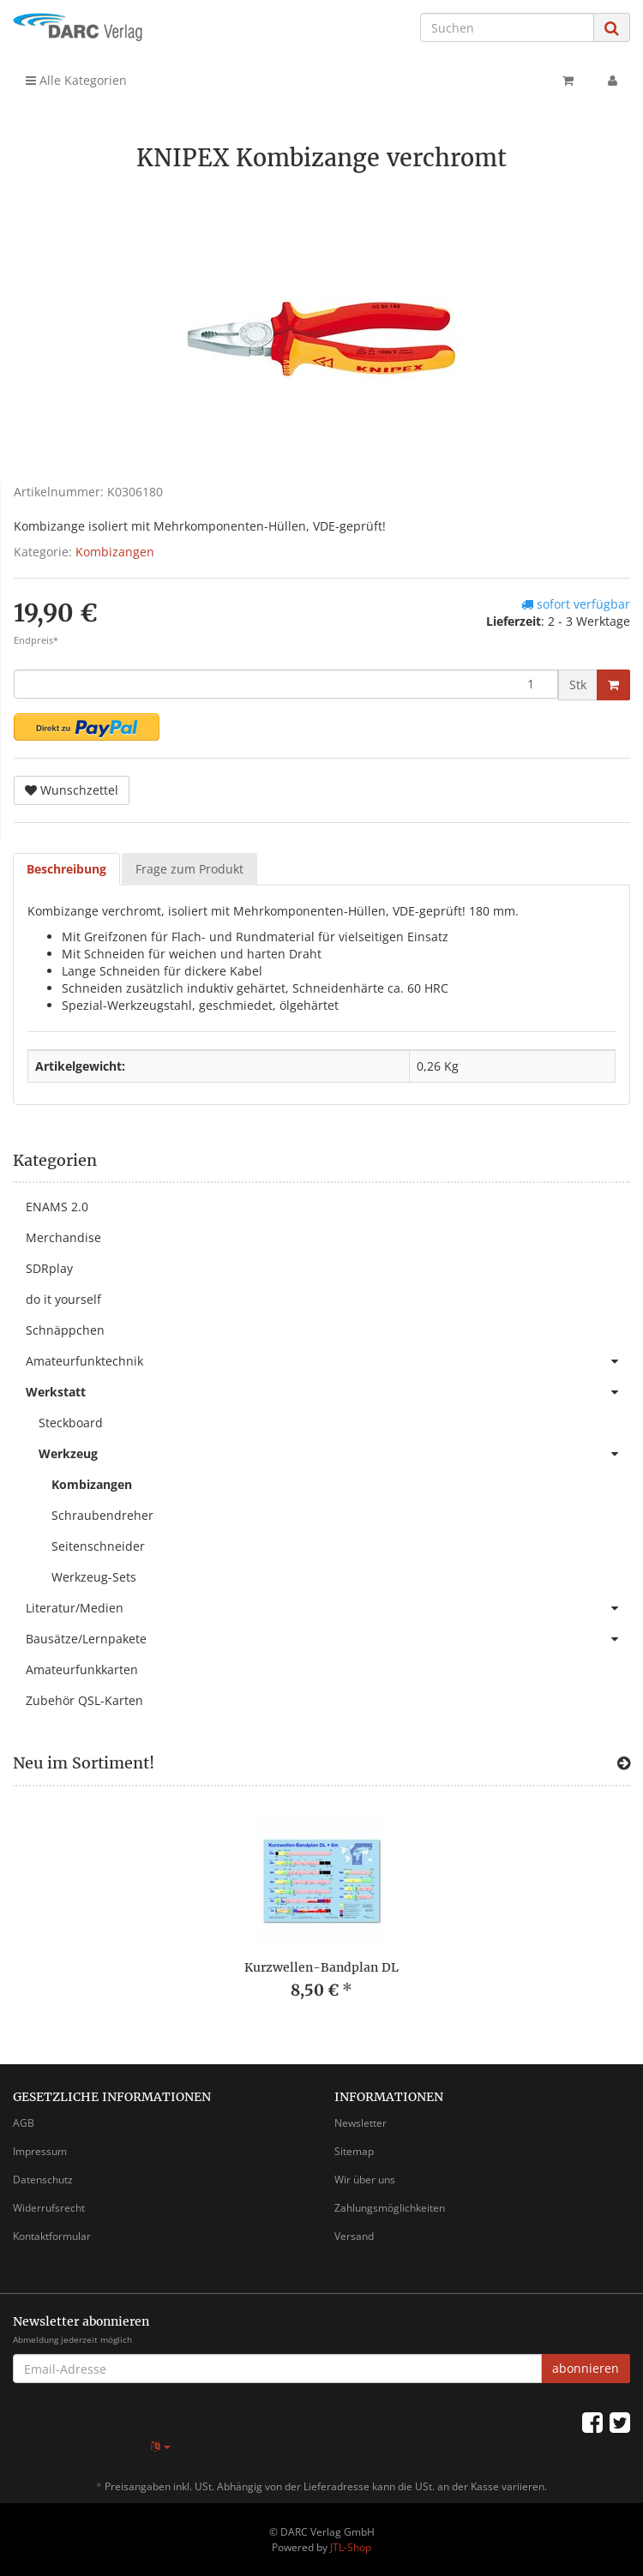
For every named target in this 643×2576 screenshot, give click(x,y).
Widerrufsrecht (49, 2208)
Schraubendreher (102, 1515)
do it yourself (63, 1299)
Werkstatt (328, 1392)
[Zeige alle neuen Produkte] (623, 1763)
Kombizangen (114, 551)
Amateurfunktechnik (328, 1361)
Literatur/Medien (328, 1608)
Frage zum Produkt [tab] (189, 869)
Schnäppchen (65, 1330)
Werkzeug (334, 1453)
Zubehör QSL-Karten (84, 1700)
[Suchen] (507, 27)
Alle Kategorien (76, 80)
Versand (354, 2236)
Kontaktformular (52, 2236)
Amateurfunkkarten (82, 1669)
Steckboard (71, 1422)
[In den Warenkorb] (613, 685)
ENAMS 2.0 (57, 1206)
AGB (23, 2123)
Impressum (40, 2151)
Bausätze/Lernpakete (328, 1639)
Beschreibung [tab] (66, 869)
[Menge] (286, 684)
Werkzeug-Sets (93, 1577)
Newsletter (360, 2123)
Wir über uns (364, 2179)
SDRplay (49, 1268)
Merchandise (63, 1237)
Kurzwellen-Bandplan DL (321, 1967)
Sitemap (354, 2151)
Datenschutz (43, 2179)
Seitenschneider (98, 1546)
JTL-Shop (350, 2547)
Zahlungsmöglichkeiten (389, 2208)
